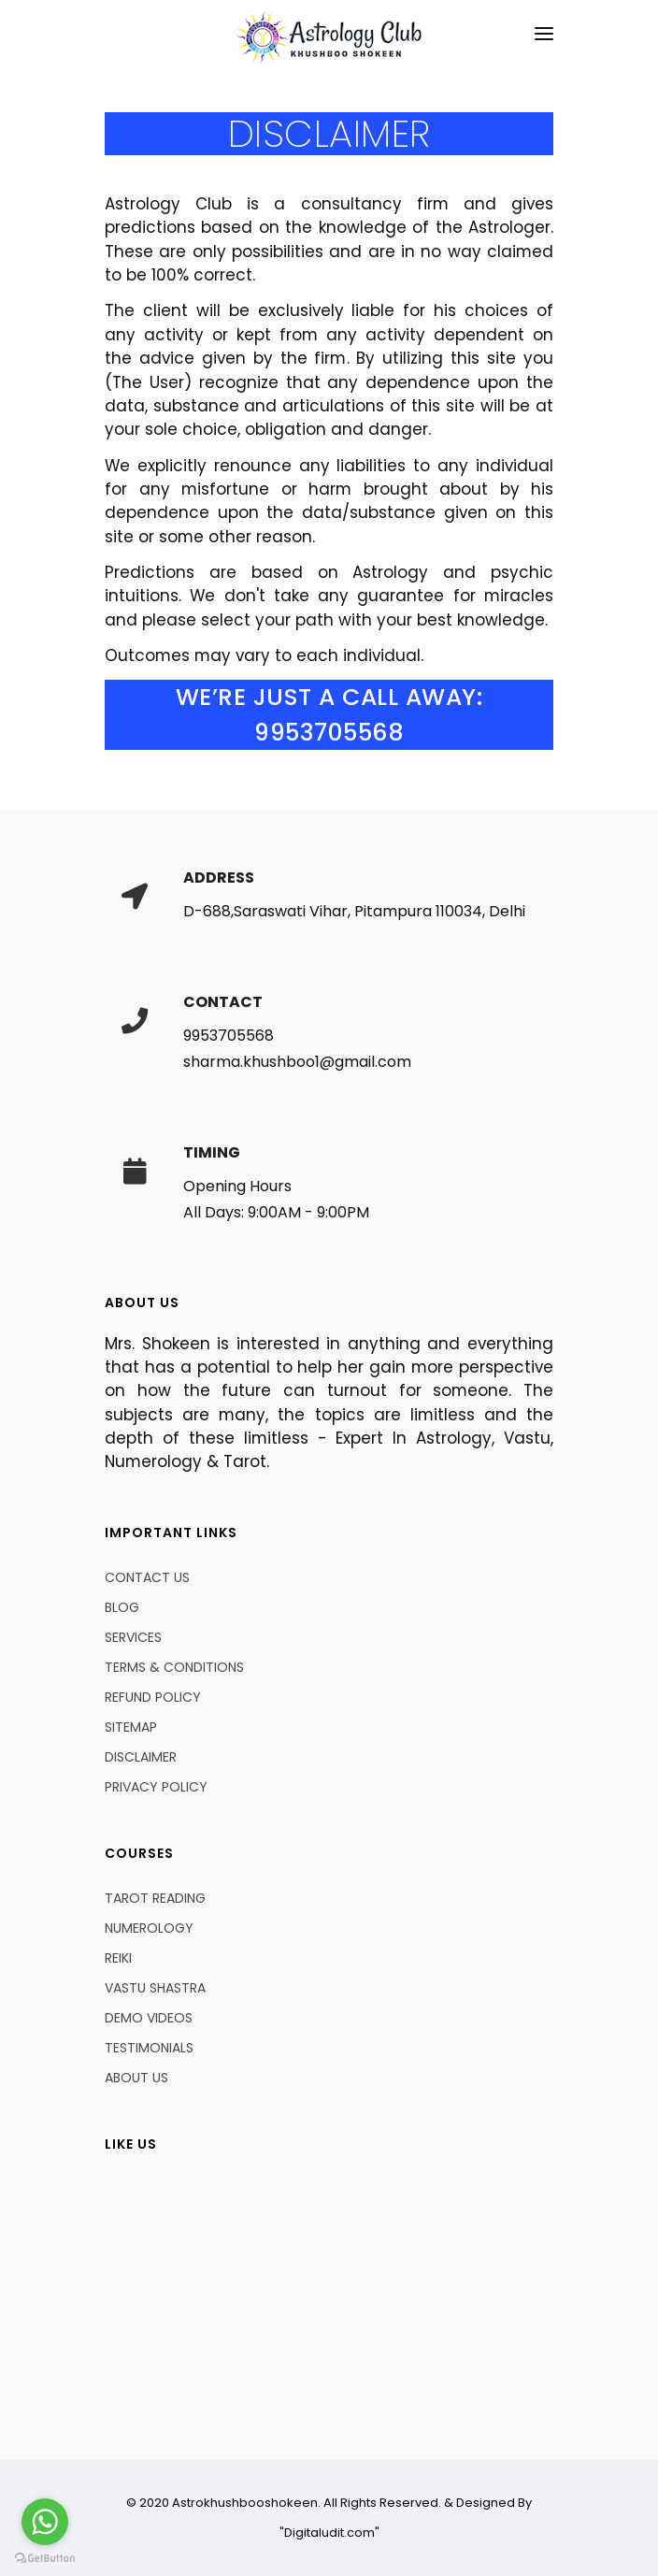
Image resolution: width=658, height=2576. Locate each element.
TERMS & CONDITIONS (174, 1667)
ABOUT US (136, 2077)
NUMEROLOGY (149, 1928)
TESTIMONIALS (149, 2047)
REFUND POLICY (153, 1697)
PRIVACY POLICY (156, 1786)
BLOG (122, 1607)
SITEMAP (131, 1727)
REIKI (118, 1958)
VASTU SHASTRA (155, 1988)
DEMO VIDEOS (149, 2017)
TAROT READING (155, 1898)
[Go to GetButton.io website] (45, 2557)
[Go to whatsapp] (44, 2521)
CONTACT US (147, 1577)
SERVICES (133, 1637)
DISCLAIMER (141, 1757)
